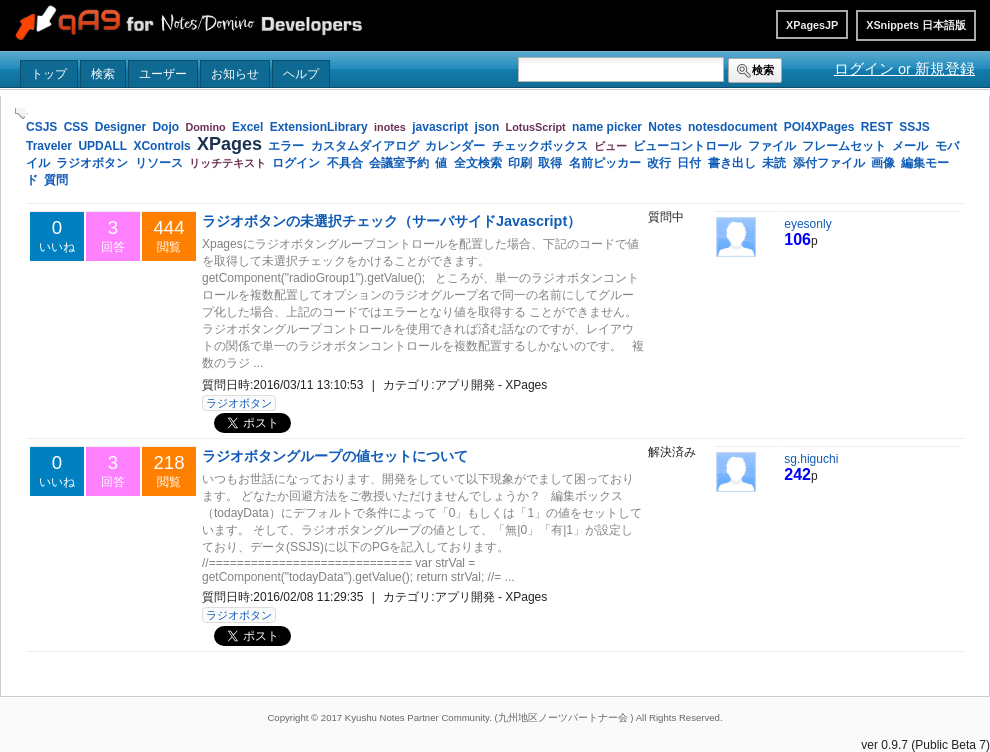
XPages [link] (229, 144)
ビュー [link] (610, 146)
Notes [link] (664, 127)
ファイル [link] (772, 146)
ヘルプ (301, 74)
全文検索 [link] (478, 163)
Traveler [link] (49, 146)
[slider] (20, 113)
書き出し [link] (732, 163)
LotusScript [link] (536, 127)
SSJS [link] (914, 127)
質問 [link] (56, 180)
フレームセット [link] (844, 146)
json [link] (487, 127)
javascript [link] (440, 127)
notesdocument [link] (732, 127)
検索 (103, 74)
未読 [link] (774, 163)
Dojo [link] (165, 127)
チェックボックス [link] (540, 146)
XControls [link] (161, 146)
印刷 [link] (520, 163)
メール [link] (910, 146)
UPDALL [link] (102, 146)
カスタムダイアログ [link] (365, 146)
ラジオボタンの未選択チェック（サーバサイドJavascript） (391, 221)
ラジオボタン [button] (239, 403)
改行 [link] (659, 163)
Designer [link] (120, 127)
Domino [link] (205, 127)
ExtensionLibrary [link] (319, 127)
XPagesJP (812, 25)
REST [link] (877, 127)
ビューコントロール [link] (687, 146)
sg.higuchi (811, 459)
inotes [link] (390, 127)
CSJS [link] (41, 127)
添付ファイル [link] (829, 163)
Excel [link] (247, 127)
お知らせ (235, 74)
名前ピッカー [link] (605, 163)
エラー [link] (286, 146)
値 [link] (441, 163)
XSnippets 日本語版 (916, 25)
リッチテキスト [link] (227, 163)
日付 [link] (689, 163)
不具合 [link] (345, 163)
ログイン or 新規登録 (904, 69)
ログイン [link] (296, 163)
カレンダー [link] (455, 146)
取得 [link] (550, 163)
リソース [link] (159, 163)
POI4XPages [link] (819, 127)
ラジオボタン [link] (92, 163)
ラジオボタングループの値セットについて (335, 456)
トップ (49, 74)
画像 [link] (883, 163)
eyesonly (807, 224)
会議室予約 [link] (399, 163)
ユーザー (163, 74)
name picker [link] (607, 127)
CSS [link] (76, 127)
